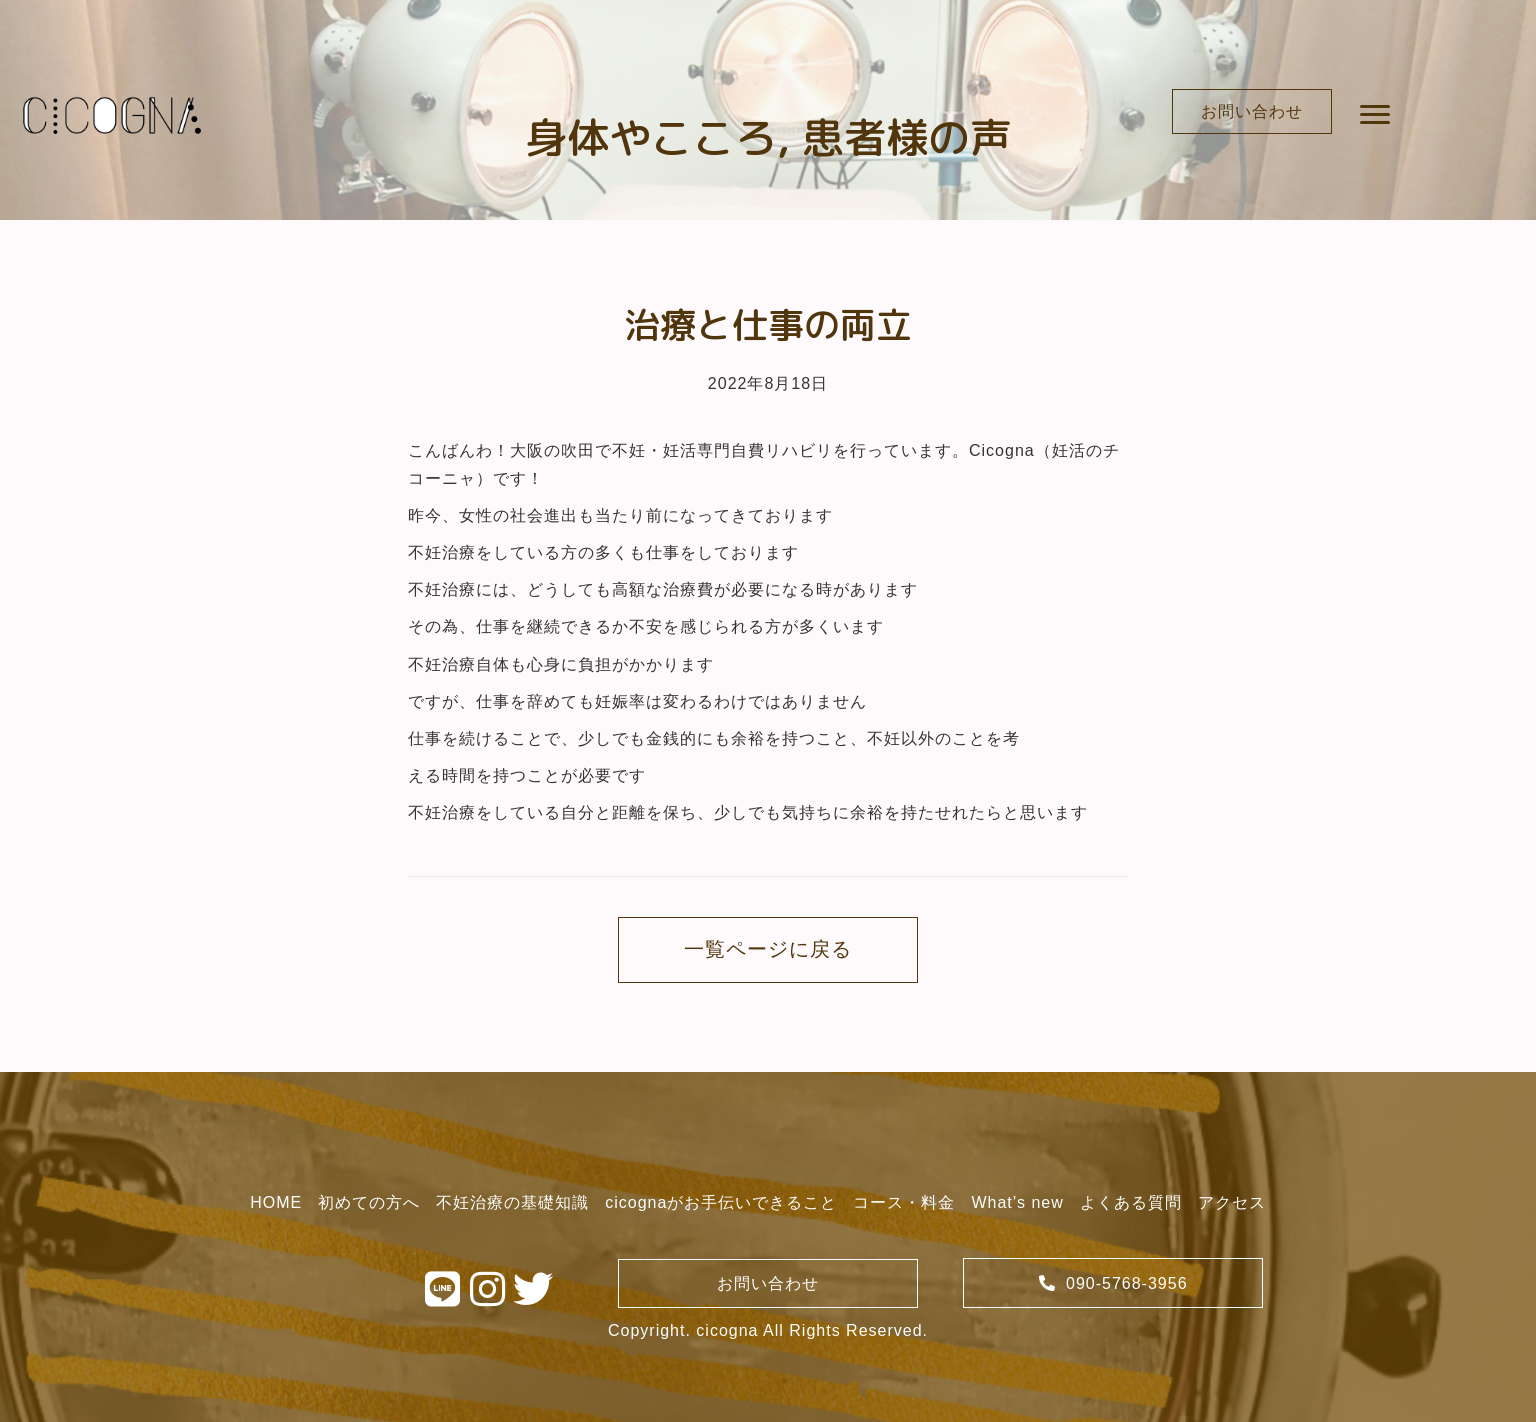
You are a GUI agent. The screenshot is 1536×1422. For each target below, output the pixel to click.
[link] (276, 1202)
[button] (1252, 111)
